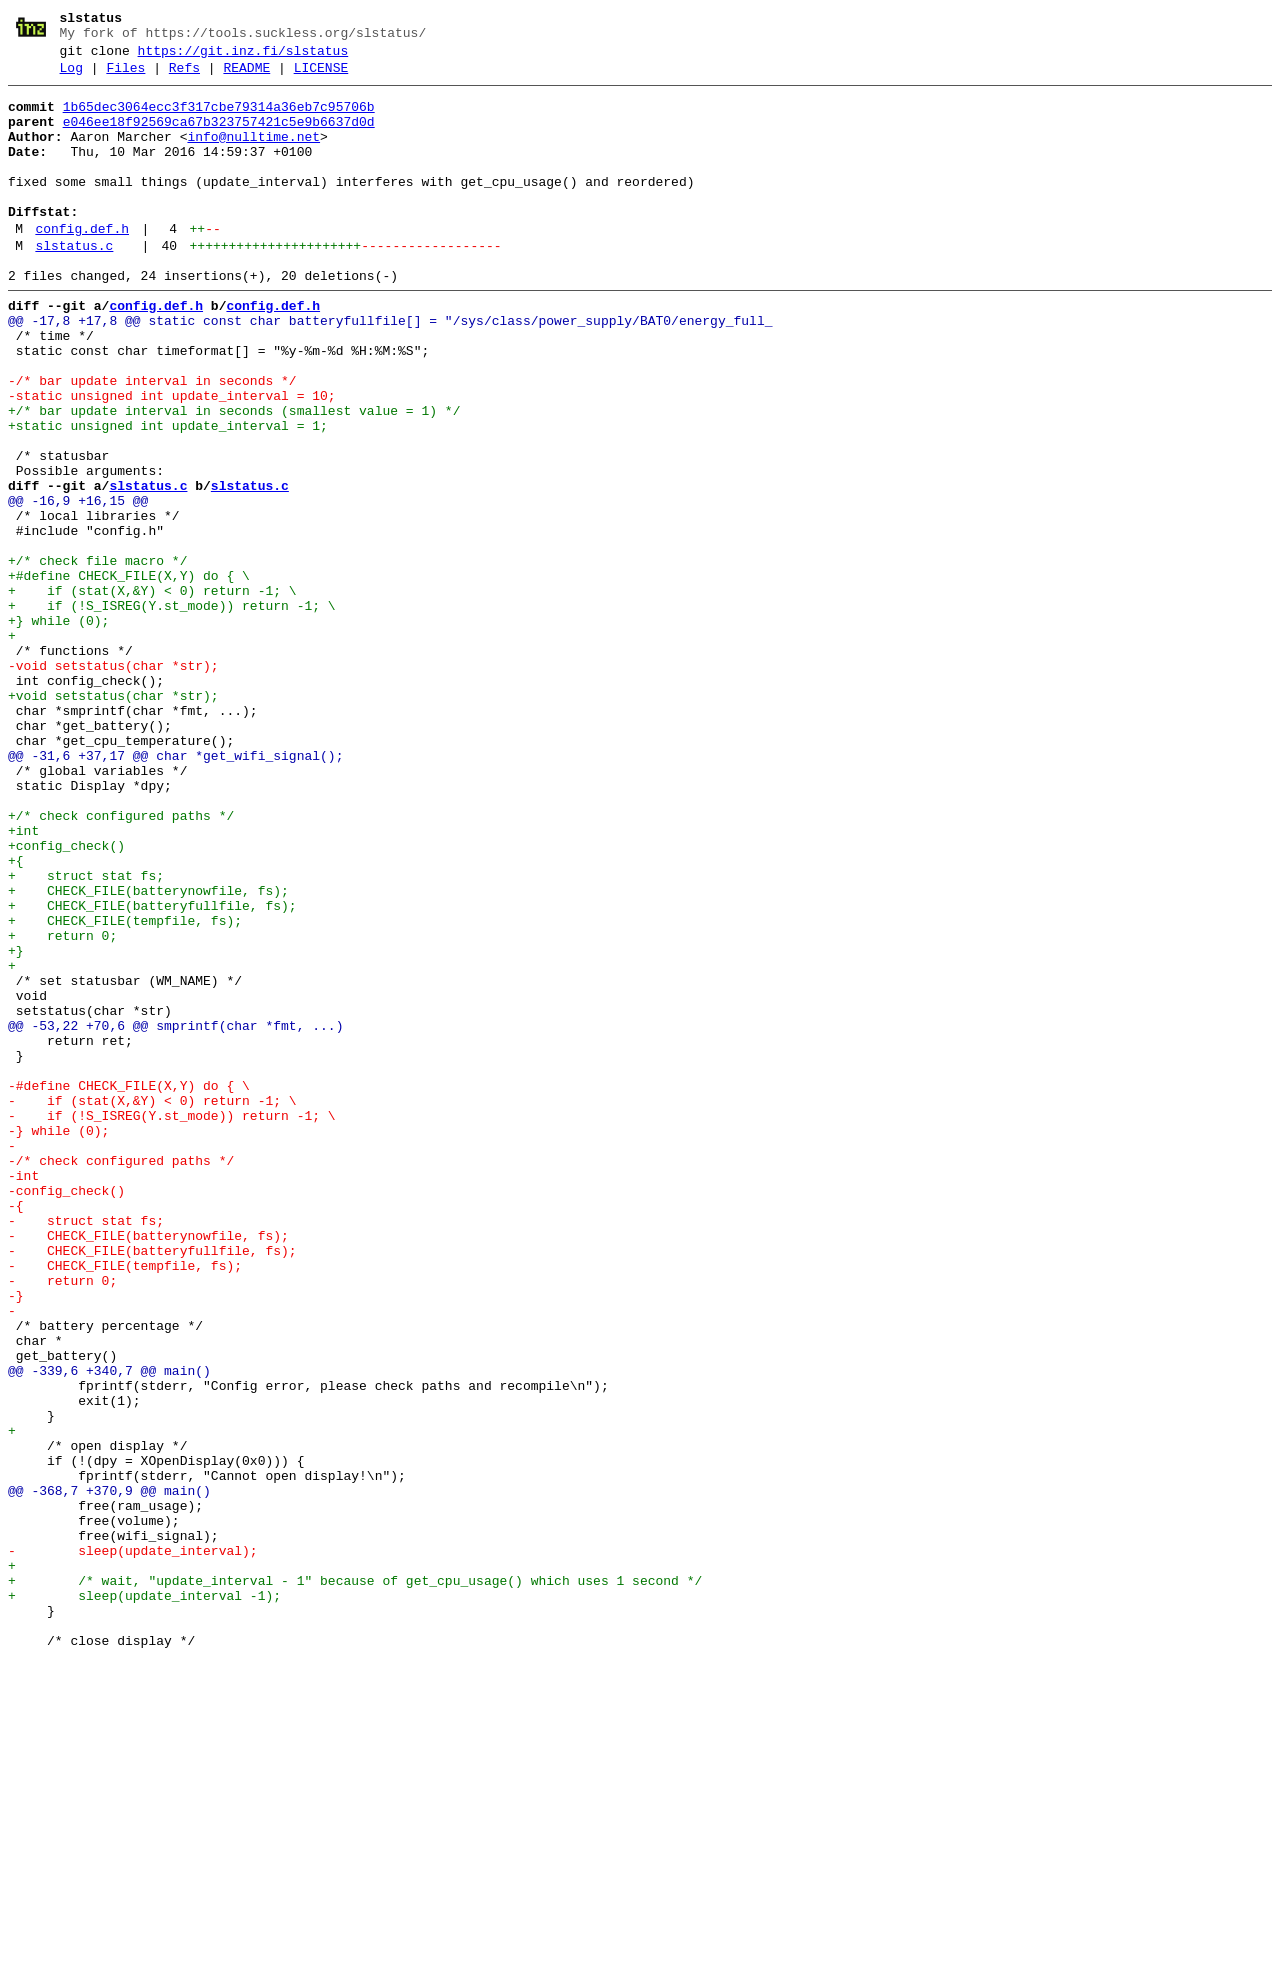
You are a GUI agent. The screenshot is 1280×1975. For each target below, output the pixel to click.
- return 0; (62, 1521)
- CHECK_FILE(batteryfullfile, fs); (152, 1485)
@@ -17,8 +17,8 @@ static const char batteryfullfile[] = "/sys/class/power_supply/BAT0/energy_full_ (390, 369)
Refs (184, 77)
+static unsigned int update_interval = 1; (168, 495)
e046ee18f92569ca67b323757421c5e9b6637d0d (219, 137)
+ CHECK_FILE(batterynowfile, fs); (148, 1053)
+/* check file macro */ (97, 657)
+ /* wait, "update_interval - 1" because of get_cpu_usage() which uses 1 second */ (355, 1881)
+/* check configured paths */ (121, 963)
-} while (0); (58, 1341)
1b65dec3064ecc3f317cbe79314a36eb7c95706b (219, 119)
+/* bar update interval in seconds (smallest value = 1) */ (234, 477)
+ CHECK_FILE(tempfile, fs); (125, 1089)
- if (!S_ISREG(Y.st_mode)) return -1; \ (172, 1323)
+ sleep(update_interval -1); (144, 1899)
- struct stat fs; (86, 1449)
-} (16, 1539)
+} (16, 1125)
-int (23, 1395)
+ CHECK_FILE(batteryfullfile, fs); (152, 1071)
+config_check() (66, 999)
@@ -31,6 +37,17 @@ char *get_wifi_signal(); (175, 891)
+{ (16, 1017)
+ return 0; (62, 1107)
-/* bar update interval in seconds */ (152, 441)
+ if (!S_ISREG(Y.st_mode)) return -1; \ (172, 711)
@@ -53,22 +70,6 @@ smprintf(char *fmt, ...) (175, 1215)
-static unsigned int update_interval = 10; (172, 459)
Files (125, 77)
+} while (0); (58, 729)
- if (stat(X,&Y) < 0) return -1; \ (152, 1305)
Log (71, 77)
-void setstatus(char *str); (113, 783)
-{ (16, 1431)
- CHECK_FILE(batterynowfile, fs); (148, 1467)
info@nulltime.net (253, 155)
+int (23, 981)
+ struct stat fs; (86, 1035)
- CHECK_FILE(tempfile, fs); (125, 1503)
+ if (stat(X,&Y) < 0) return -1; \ (152, 693)
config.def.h (82, 265)
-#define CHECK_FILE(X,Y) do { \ (129, 1287)
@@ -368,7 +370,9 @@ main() (109, 1773)
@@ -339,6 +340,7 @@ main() (109, 1629)
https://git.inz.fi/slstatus (243, 57)
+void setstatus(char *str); (113, 819)
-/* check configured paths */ (121, 1377)
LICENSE (321, 77)
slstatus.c (74, 285)
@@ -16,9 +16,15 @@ (78, 585)
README (246, 77)
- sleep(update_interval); (133, 1845)
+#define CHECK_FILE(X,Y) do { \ (129, 675)
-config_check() (66, 1413)
